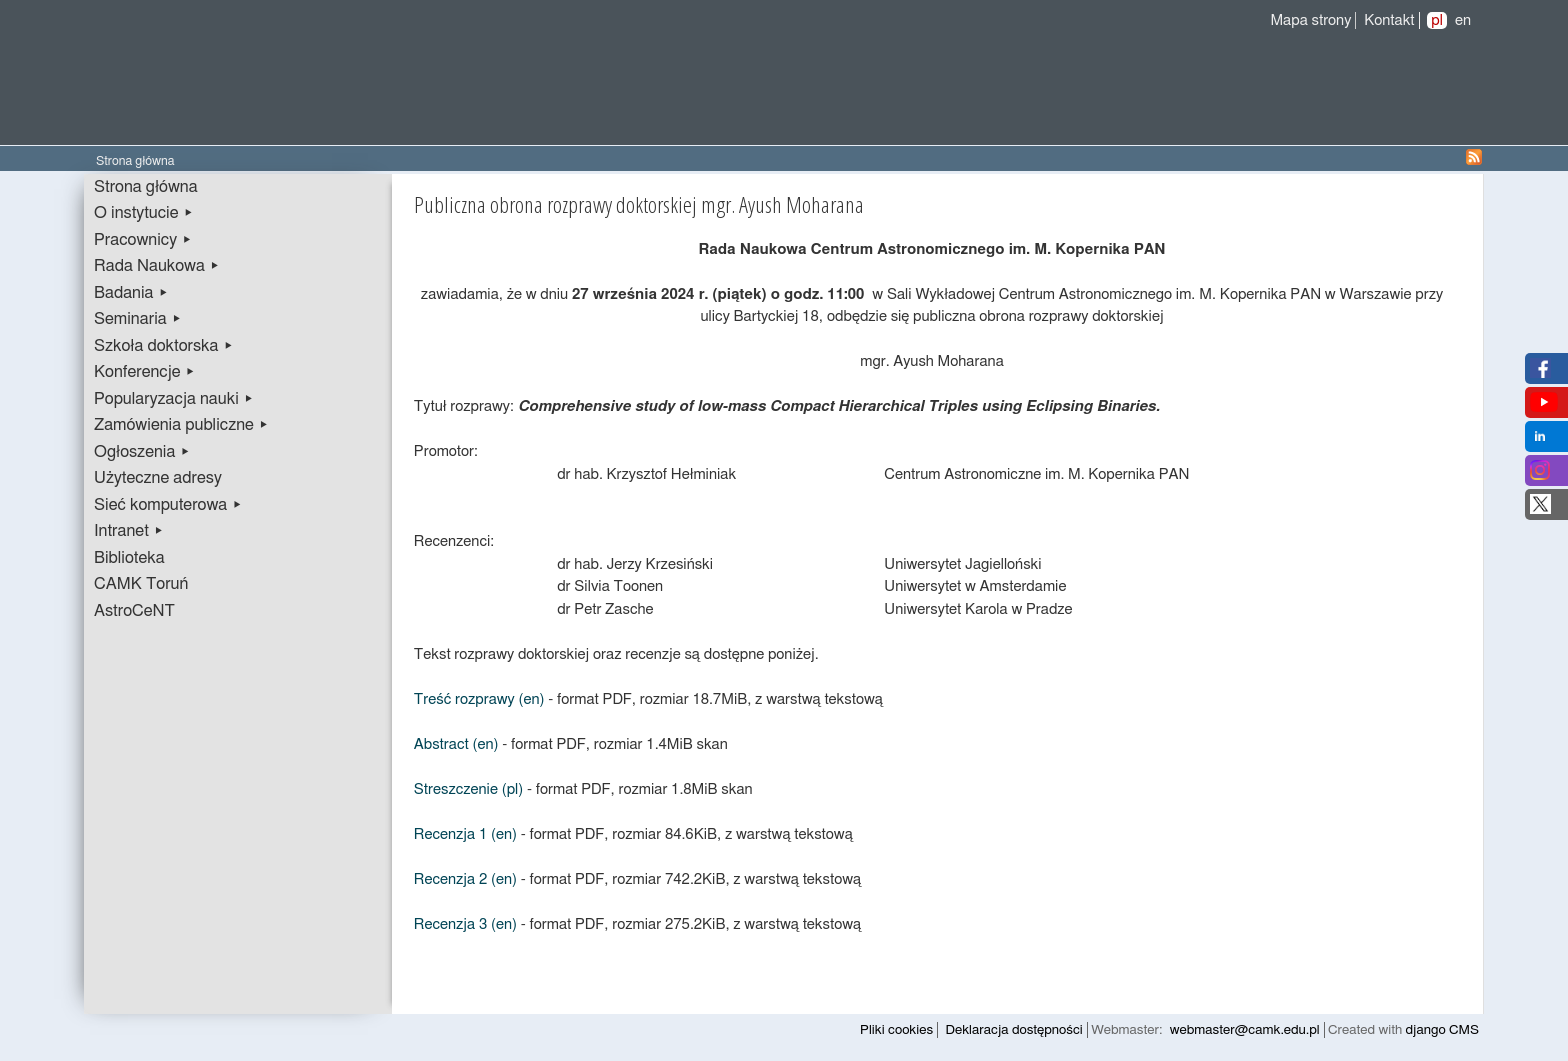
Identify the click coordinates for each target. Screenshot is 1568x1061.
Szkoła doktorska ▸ (164, 346)
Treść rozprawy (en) (479, 699)
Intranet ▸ (129, 531)
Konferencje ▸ (145, 372)
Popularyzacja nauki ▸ (174, 399)
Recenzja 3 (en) (465, 924)
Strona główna (146, 187)
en (1463, 20)
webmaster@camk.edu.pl (1245, 1030)
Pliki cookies (896, 1030)
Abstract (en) (456, 744)
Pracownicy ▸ (143, 240)
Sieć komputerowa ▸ (168, 505)
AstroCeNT (134, 611)
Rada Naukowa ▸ (157, 266)
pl (1437, 20)
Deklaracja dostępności (1014, 1030)
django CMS (1442, 1030)
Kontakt (1389, 20)
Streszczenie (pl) (468, 789)
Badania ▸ (131, 293)
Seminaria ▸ (138, 319)
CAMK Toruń (141, 584)
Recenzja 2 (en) (465, 879)
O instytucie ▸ (144, 213)
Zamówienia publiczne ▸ (181, 425)
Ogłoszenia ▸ (142, 452)
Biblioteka (129, 558)
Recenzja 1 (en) (465, 834)
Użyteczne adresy (158, 478)
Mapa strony (1310, 20)
